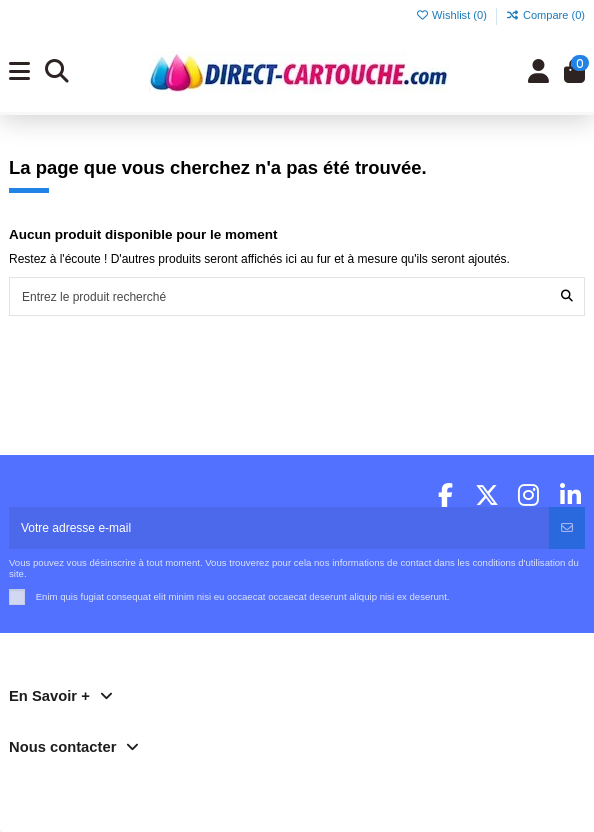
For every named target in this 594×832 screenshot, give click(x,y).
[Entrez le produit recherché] (567, 296)
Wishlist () (452, 15)
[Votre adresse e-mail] (279, 528)
